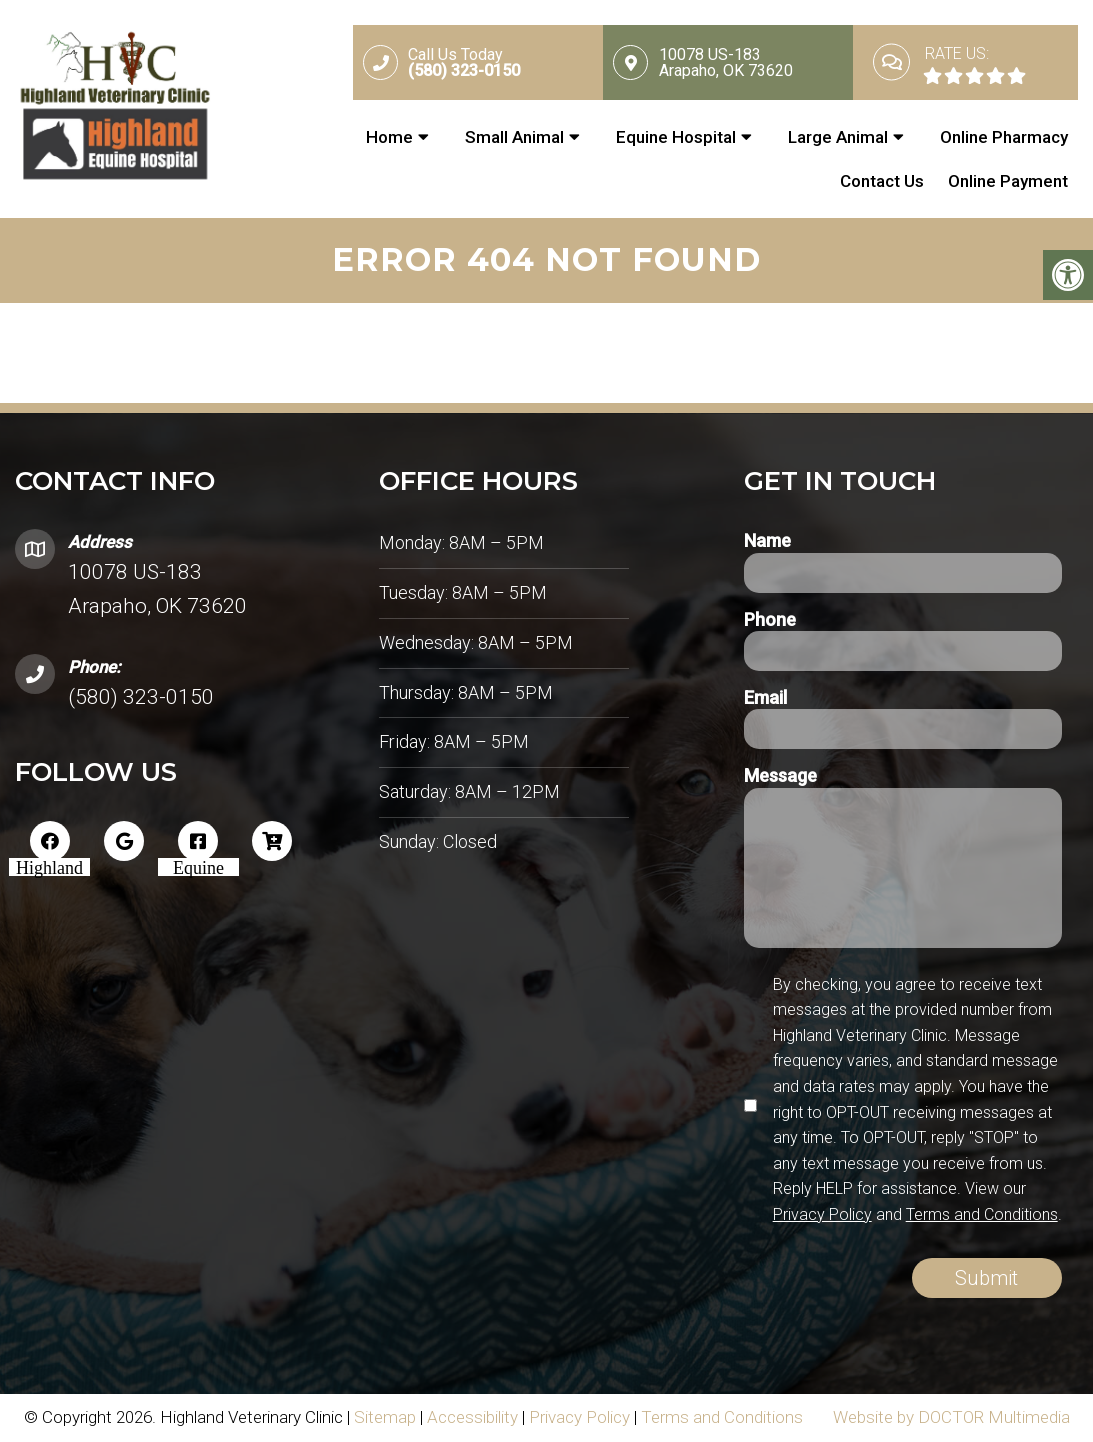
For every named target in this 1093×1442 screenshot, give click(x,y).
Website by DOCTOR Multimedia (951, 1417)
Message (780, 775)
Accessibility (472, 1417)
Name (767, 540)
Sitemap (385, 1417)
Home (389, 137)
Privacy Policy (822, 1214)
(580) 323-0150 (141, 697)
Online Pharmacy (1004, 137)
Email (765, 697)
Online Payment (1008, 181)
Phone (770, 619)
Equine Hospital (676, 137)
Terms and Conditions (982, 1214)
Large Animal (838, 137)
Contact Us (882, 181)
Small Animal (514, 137)
